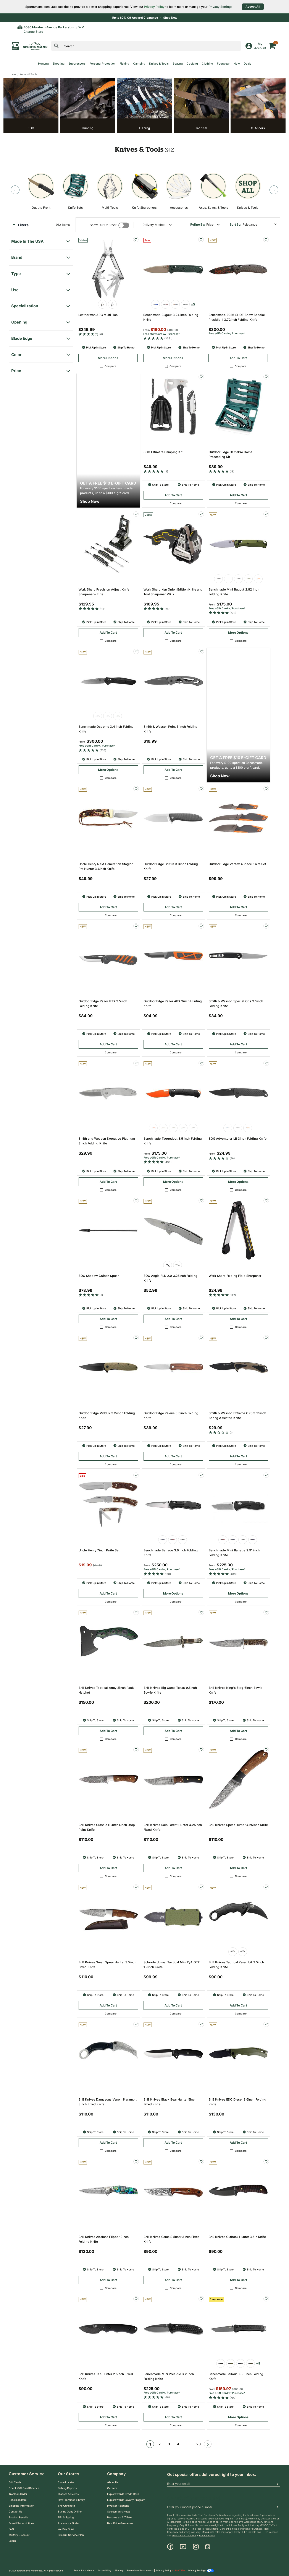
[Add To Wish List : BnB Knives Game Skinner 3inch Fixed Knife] (201, 2161)
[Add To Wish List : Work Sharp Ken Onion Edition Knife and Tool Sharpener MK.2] (201, 514)
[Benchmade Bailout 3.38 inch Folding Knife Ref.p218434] (238, 2328)
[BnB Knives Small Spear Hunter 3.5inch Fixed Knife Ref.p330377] (108, 1916)
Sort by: (235, 224)
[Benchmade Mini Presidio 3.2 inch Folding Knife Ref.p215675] (173, 2328)
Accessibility (104, 2570)
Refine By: (197, 224)
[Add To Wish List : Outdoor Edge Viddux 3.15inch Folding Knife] (136, 1337)
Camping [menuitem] (139, 63)
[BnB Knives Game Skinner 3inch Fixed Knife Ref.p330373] (173, 2191)
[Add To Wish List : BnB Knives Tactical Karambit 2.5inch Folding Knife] (266, 1886)
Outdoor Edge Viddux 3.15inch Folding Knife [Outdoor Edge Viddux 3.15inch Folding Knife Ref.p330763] (107, 1415)
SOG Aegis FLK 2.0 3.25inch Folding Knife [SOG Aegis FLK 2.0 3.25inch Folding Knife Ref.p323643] (170, 1278)
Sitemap (119, 2570)
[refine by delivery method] (157, 224)
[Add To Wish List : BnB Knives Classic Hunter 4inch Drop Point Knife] (136, 1749)
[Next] (274, 190)
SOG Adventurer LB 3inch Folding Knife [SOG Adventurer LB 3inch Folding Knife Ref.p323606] (237, 1138)
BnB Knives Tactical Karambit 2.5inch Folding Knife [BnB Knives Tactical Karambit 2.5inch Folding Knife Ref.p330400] (236, 1964)
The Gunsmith (66, 2505)
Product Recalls (18, 2517)
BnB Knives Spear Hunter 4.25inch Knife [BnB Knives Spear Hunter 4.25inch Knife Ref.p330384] (238, 1825)
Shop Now (170, 17)
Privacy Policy (154, 6)
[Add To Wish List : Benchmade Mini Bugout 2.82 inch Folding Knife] (266, 514)
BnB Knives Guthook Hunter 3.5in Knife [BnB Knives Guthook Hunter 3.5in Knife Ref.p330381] (237, 2237)
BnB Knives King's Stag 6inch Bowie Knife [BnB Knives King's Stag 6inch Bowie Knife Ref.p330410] (236, 1690)
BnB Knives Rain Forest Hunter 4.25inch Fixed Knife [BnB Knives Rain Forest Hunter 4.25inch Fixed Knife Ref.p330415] (173, 1827)
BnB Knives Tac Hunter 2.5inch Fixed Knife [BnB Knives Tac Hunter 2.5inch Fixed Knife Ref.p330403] (106, 2376)
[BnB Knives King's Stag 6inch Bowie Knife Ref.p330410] (238, 1642)
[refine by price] (213, 224)
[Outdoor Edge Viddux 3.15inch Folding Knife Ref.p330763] (108, 1367)
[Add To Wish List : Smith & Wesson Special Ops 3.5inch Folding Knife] (266, 926)
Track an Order (18, 2494)
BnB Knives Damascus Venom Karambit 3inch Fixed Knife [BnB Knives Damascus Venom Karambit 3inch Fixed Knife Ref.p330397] (108, 2102)
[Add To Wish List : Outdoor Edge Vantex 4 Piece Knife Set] (266, 788)
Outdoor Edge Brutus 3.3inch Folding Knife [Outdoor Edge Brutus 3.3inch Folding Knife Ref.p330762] (171, 866)
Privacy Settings (220, 6)
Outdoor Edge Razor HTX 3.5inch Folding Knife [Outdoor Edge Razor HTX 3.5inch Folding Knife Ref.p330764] (103, 1003)
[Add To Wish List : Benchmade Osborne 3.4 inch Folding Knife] (136, 651)
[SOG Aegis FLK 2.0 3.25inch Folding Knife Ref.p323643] (173, 1230)
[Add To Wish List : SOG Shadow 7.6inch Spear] (136, 1200)
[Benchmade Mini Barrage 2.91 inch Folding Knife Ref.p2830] (238, 1505)
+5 (193, 304)
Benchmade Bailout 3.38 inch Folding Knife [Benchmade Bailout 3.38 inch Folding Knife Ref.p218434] (236, 2376)
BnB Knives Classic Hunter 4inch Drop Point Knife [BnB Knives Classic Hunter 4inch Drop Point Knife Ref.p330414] (107, 1827)
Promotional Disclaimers (140, 2570)
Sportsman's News (118, 2511)
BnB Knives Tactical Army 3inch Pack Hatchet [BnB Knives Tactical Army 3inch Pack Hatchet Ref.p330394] (106, 1690)
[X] (207, 2547)
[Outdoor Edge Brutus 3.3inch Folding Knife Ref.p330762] (173, 818)
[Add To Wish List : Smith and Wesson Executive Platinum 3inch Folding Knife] (136, 1063)
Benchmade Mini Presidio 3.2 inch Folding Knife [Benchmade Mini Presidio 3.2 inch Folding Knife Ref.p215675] (169, 2376)
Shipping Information (21, 2505)
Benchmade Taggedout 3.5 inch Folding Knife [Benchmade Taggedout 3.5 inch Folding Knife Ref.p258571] (173, 1141)
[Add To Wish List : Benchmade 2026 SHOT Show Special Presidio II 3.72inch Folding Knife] (266, 239)
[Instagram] (196, 2547)
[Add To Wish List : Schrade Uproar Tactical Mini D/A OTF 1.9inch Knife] (201, 1886)
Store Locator (66, 2482)
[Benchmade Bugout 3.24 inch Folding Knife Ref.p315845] (173, 269)
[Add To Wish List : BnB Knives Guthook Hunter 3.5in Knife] (266, 2161)
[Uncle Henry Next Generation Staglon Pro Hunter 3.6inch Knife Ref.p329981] (108, 818)
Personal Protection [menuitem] (102, 63)
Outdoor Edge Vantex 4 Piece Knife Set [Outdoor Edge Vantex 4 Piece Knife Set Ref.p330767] (237, 864)
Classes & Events (68, 2494)
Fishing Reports (67, 2488)
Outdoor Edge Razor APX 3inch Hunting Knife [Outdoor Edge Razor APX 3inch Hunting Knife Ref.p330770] (173, 1003)
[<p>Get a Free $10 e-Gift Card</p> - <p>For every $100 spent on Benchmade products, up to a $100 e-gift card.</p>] (108, 440)
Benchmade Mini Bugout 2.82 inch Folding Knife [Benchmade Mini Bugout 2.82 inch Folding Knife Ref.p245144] (234, 591)
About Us (112, 2482)
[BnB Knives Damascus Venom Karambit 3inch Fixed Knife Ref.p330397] (108, 2054)
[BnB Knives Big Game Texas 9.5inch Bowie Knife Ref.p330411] (173, 1642)
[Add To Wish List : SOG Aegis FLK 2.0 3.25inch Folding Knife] (201, 1200)
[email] (223, 2484)
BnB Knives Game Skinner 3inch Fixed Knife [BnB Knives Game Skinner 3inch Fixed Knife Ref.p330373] (172, 2239)
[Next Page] (208, 2444)
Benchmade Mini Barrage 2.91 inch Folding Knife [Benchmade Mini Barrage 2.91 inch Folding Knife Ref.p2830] (234, 1552)
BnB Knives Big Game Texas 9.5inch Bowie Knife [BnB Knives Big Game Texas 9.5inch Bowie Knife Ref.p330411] (170, 1690)
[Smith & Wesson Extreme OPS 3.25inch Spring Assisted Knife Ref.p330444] (238, 1367)
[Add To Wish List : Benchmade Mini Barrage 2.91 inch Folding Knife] (266, 1475)
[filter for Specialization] (41, 305)
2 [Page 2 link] (159, 2444)
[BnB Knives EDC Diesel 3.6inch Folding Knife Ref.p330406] (238, 2054)
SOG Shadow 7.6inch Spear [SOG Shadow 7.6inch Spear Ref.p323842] (99, 1275)
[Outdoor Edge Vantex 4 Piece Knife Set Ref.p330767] (238, 818)
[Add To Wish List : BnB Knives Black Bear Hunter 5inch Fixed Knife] (201, 2024)
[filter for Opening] (41, 321)
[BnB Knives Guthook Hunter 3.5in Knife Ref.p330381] (238, 2191)
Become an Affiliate (119, 2517)
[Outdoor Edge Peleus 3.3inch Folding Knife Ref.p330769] (173, 1367)
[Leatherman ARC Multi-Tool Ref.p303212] (108, 269)
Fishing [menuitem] (124, 63)
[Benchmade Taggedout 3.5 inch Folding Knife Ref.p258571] (173, 1093)
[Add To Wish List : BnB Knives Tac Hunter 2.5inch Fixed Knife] (136, 2298)
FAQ (11, 2529)
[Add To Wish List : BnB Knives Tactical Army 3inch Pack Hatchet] (136, 1612)
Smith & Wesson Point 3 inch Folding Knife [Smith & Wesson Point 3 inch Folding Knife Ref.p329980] (170, 729)
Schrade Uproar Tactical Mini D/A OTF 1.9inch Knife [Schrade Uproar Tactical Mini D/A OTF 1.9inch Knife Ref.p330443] (172, 1964)
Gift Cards (15, 2482)
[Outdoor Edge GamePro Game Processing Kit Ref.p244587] (238, 406)
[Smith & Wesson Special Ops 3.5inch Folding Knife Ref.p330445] (238, 955)
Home (12, 74)
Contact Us (15, 2511)
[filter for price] (41, 370)
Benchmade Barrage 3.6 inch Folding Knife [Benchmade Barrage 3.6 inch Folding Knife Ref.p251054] (171, 1552)
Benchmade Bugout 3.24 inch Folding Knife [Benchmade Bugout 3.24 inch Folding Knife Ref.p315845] (170, 317)
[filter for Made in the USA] (41, 240)
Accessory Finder (68, 2523)
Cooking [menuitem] (192, 63)
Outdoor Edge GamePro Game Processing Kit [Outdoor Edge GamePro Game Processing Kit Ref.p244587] (230, 454)
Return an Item (18, 2499)
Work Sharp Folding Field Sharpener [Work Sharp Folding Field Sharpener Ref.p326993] (235, 1275)
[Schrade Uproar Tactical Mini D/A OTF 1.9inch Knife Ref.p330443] (173, 1916)
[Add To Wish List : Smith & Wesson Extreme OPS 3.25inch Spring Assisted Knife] (266, 1337)
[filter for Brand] (41, 256)
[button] (277, 2484)
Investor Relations (118, 2505)
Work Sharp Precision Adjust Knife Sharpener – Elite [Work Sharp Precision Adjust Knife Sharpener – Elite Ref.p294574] (104, 591)
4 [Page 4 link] (178, 2444)
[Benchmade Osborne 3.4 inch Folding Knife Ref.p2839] (108, 681)
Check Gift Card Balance (24, 2488)
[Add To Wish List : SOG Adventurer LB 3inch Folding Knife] (266, 1063)
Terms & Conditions (84, 2570)
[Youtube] (183, 2547)
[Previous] (15, 190)
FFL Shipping (66, 2517)
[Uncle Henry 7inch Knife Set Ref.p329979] (108, 1505)
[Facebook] (170, 2547)
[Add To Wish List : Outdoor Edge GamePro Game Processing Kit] (266, 376)
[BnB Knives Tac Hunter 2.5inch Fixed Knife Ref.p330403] (108, 2328)
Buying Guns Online (70, 2511)
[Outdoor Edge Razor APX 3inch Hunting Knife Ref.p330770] (173, 955)
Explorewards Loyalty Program (126, 2499)
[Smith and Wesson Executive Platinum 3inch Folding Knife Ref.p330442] (108, 1093)
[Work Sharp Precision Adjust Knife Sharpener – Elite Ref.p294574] (108, 543)
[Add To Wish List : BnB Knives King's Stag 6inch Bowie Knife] (266, 1612)
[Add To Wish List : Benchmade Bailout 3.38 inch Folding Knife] (266, 2298)
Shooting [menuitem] (59, 63)
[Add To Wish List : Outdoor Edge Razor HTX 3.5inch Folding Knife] (136, 926)
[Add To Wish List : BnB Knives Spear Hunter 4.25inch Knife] (266, 1749)
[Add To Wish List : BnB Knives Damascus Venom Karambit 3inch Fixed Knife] (136, 2024)
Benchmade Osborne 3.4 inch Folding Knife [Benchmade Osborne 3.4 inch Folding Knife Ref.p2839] (106, 729)
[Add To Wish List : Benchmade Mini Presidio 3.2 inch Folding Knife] (201, 2298)
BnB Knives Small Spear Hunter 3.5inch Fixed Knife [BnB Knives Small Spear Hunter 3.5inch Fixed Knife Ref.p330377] (107, 1964)
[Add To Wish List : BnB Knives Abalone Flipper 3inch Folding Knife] (136, 2161)
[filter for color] (41, 354)
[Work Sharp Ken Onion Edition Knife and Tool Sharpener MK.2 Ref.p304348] (173, 543)
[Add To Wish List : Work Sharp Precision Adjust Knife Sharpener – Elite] (136, 514)
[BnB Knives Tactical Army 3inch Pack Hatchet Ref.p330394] (108, 1642)
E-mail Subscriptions (21, 2523)
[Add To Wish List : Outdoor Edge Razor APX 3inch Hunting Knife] (201, 926)
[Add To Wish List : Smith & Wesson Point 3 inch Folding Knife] (201, 651)
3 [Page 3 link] (169, 2444)
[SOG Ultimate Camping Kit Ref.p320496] (173, 406)
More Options (108, 358)
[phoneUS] (223, 2507)
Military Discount (19, 2535)
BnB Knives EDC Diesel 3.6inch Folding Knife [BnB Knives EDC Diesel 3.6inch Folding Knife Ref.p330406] (237, 2102)
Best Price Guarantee (120, 2523)
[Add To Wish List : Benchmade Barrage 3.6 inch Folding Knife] (201, 1475)
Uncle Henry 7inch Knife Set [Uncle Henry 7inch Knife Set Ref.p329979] (99, 1550)
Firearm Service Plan (71, 2535)
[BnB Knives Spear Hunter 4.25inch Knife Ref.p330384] (238, 1779)
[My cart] (272, 42)
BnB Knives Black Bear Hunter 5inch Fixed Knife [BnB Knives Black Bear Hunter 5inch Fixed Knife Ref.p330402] (170, 2102)
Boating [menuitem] (178, 63)
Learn (12, 2540)
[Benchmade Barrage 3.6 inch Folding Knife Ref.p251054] (173, 1505)
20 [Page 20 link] (198, 2444)
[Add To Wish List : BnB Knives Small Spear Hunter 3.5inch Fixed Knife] (136, 1886)
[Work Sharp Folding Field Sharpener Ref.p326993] (238, 1230)
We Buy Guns (66, 2529)
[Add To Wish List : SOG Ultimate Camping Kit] (201, 376)
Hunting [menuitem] (43, 63)
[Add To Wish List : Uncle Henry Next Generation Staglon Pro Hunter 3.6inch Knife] (136, 788)
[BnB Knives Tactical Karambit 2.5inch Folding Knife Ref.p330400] (238, 1916)
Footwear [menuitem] (223, 63)
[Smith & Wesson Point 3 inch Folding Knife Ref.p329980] (173, 681)
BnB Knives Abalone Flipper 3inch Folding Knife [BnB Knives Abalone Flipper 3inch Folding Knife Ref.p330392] (104, 2239)
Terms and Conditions (184, 2535)
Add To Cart (238, 358)
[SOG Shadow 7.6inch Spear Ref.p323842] (108, 1230)
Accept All (252, 6)
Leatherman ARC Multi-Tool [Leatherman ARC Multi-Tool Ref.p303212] (98, 315)
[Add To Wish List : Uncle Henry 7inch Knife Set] (136, 1475)
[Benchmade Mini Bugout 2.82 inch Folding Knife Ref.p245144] (238, 543)
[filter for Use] (41, 289)
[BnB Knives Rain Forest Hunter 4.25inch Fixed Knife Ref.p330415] (173, 1779)
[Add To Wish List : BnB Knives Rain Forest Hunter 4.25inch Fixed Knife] (201, 1749)
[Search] (56, 46)
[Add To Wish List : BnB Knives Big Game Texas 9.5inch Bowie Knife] (201, 1612)
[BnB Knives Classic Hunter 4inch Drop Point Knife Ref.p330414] (108, 1779)
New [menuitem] (237, 63)
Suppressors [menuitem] (77, 63)
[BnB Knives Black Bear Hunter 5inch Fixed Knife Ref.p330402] (173, 2054)
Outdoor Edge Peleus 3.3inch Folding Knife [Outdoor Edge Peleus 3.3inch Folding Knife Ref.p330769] (171, 1415)
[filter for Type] (41, 272)
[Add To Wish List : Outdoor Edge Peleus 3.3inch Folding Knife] (201, 1337)
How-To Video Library (71, 2499)
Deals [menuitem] (247, 63)
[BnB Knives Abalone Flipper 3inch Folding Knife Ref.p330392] (108, 2191)
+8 (258, 2363)
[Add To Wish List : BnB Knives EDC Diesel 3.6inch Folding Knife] (266, 2024)
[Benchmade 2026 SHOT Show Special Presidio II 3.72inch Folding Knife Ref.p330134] (238, 269)
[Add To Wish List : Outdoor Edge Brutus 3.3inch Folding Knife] (201, 788)
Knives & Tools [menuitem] (159, 63)
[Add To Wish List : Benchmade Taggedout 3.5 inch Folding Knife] (201, 1063)
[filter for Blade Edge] (41, 337)
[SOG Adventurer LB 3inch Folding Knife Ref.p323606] (238, 1093)
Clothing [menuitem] (207, 63)
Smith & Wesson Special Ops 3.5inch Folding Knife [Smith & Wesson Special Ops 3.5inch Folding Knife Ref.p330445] (236, 1003)
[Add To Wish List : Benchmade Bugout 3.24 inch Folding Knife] (201, 239)
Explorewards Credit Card (123, 2494)
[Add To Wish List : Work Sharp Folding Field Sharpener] (266, 1200)
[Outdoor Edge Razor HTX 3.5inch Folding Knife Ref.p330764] (108, 955)
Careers (112, 2488)
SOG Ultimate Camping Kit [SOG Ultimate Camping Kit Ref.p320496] (163, 452)
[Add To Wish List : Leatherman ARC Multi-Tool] (136, 239)
